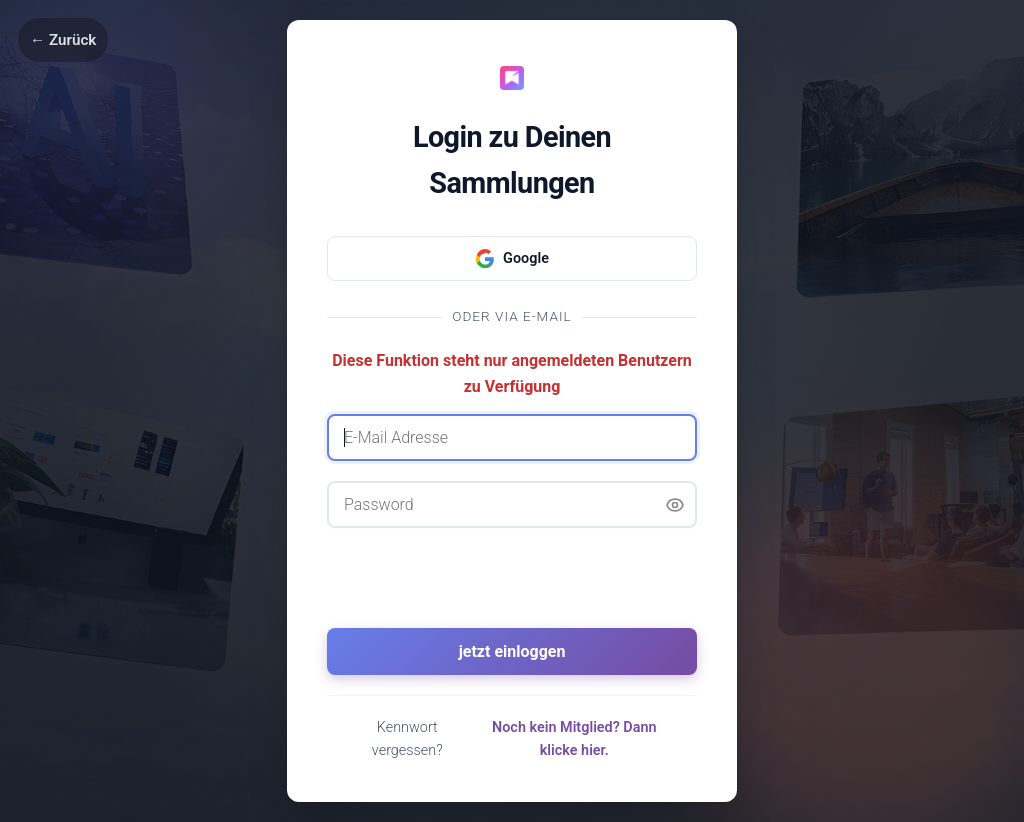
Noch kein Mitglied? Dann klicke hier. (574, 739)
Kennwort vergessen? (407, 739)
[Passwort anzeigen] (675, 505)
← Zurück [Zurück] (63, 40)
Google (512, 259)
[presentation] (512, 587)
